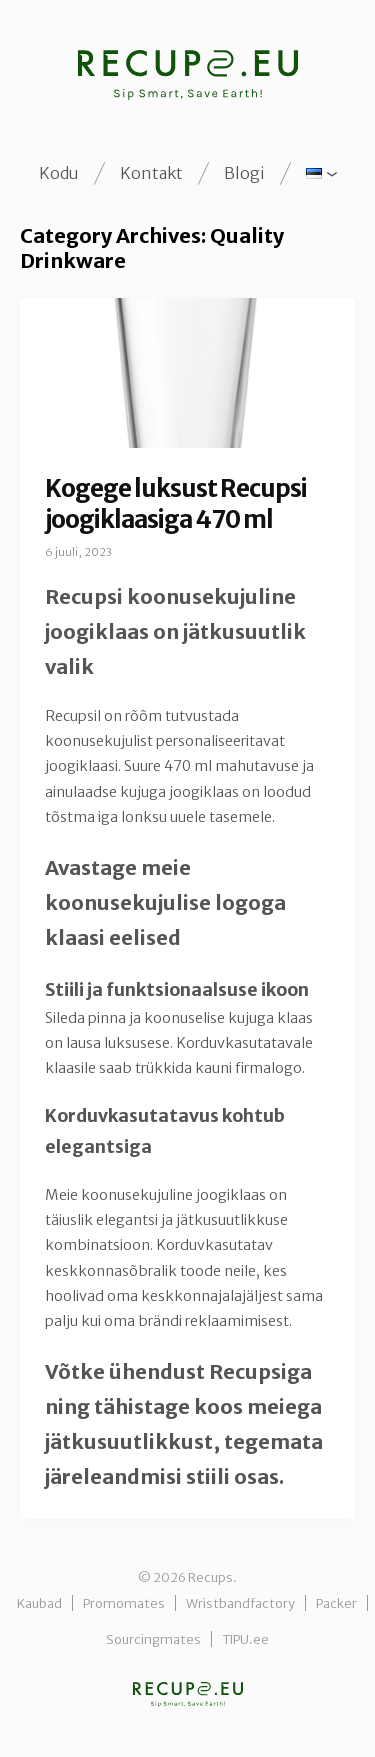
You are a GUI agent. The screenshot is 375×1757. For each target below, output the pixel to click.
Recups (188, 1694)
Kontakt (151, 173)
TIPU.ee (245, 1639)
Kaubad (39, 1603)
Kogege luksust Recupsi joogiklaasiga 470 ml (176, 504)
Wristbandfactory (240, 1603)
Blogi (244, 173)
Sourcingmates (153, 1639)
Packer (336, 1603)
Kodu (59, 173)
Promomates (124, 1603)
